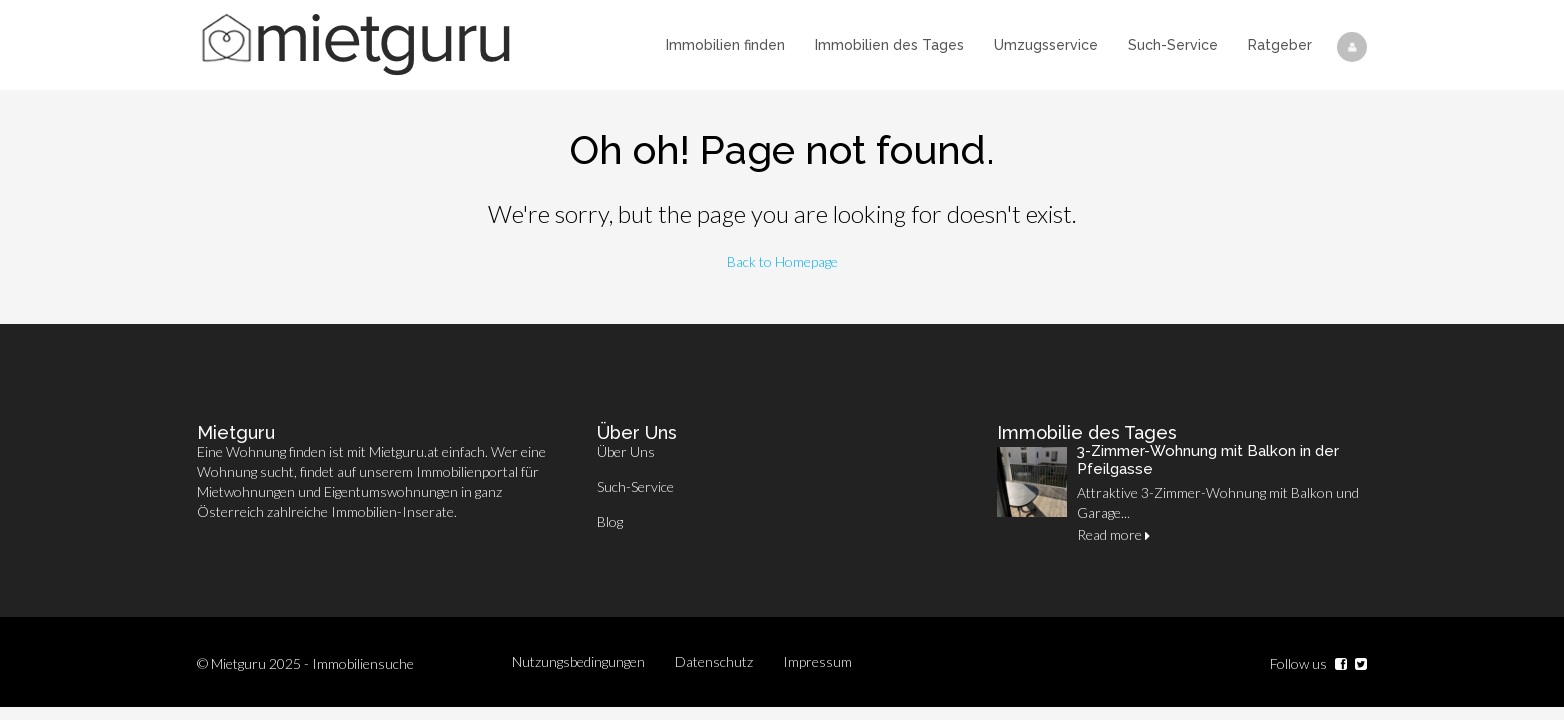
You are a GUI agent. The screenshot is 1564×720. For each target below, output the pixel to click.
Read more (1113, 534)
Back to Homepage (782, 261)
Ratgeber (1280, 45)
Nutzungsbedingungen (578, 661)
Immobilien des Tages (889, 45)
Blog (610, 521)
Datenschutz (714, 661)
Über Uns (626, 451)
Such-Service (1173, 45)
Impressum (817, 661)
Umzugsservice (1046, 45)
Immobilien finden (725, 45)
